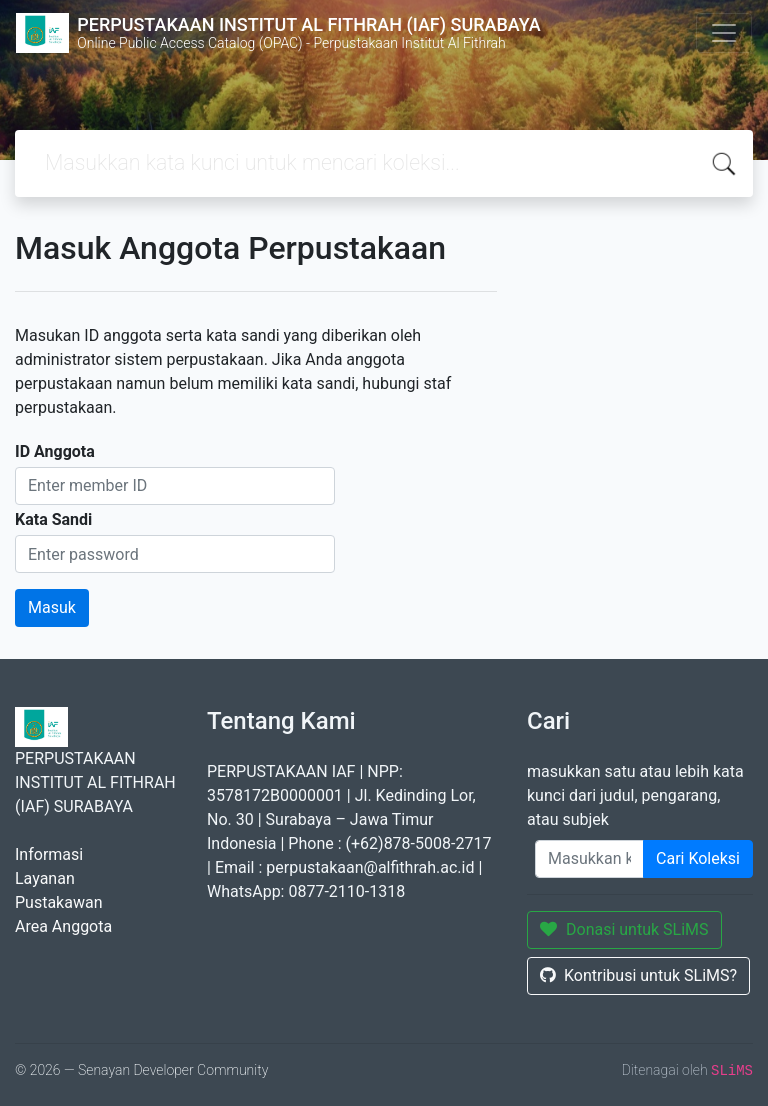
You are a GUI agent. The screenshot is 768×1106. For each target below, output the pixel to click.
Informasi (49, 854)
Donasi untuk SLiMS (624, 929)
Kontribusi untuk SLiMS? (638, 975)
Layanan (45, 878)
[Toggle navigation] (724, 33)
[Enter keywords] (589, 859)
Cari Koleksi (698, 858)
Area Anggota (63, 926)
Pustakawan (58, 902)
